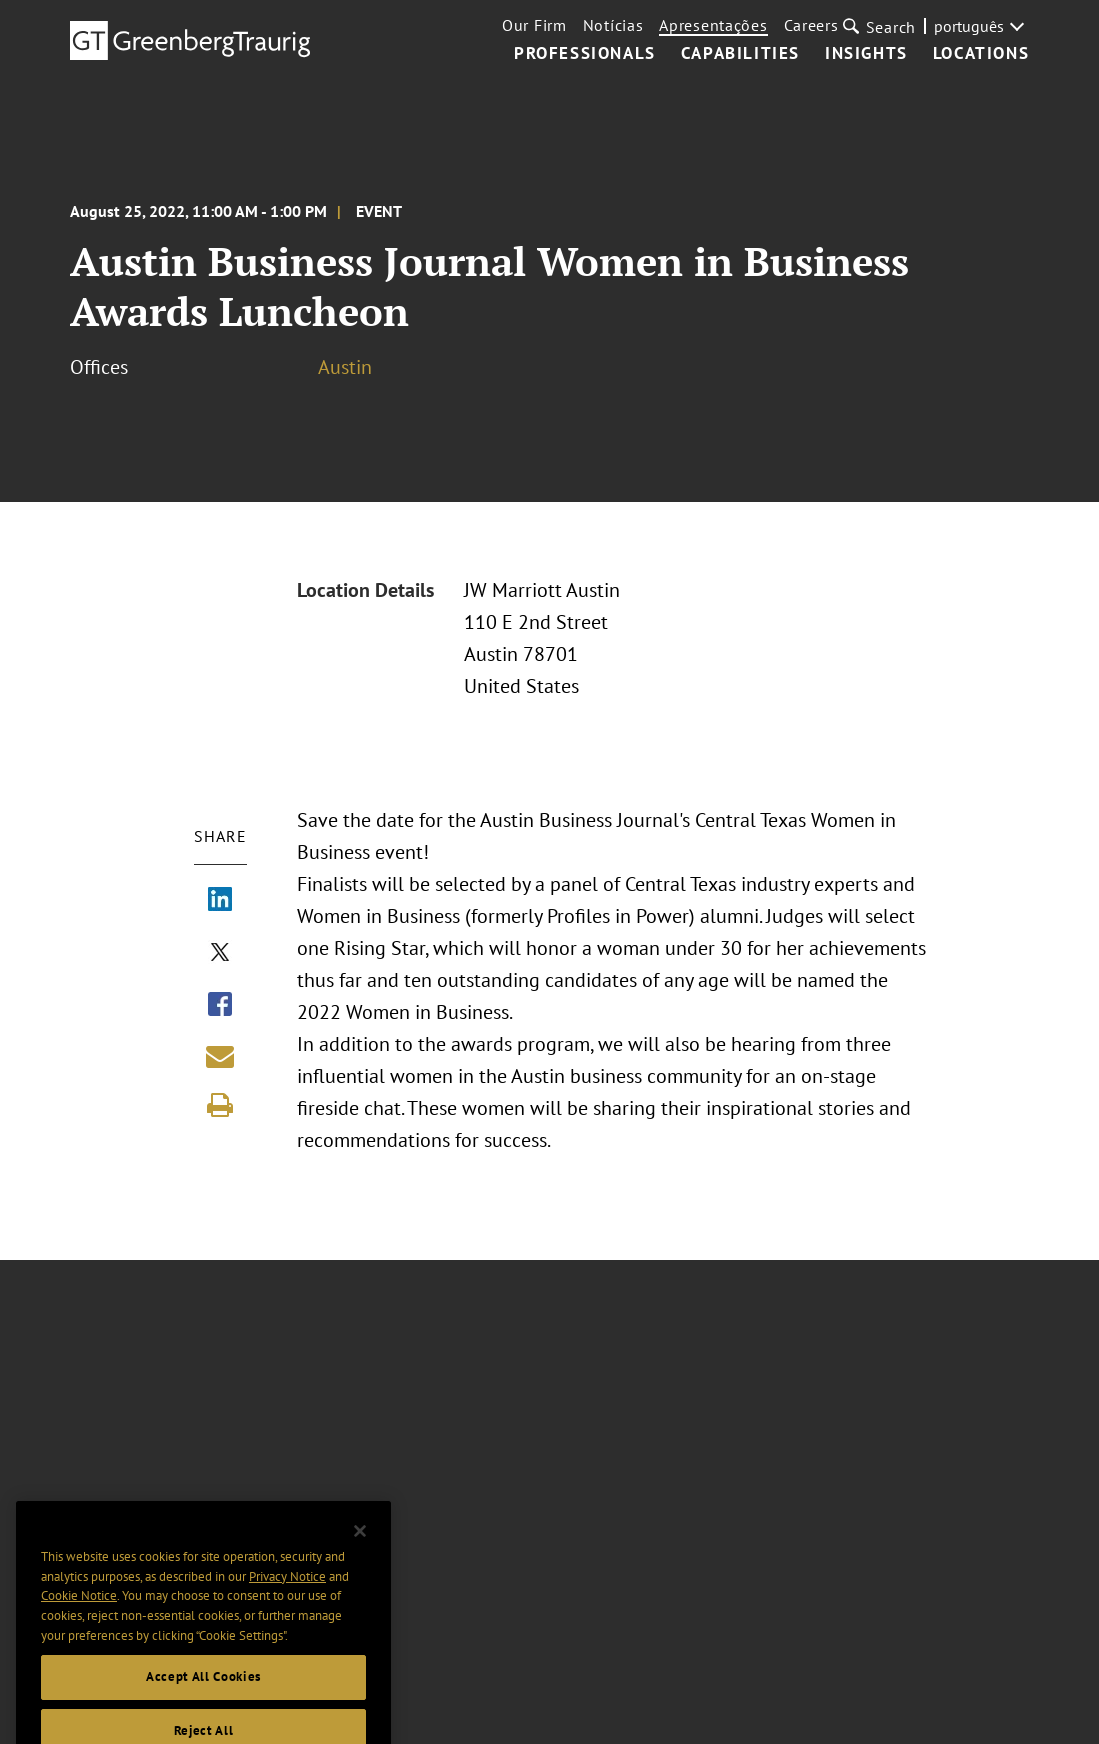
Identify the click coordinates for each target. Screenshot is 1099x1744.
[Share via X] (220, 954)
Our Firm (534, 25)
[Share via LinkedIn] (220, 901)
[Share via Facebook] (220, 1006)
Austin (345, 367)
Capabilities (740, 54)
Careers (811, 25)
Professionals (585, 54)
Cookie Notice (79, 1617)
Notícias (613, 25)
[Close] (360, 1553)
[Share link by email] (220, 1056)
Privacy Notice (287, 1597)
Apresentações (713, 25)
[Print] (220, 1105)
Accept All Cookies (203, 1698)
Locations (981, 54)
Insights (866, 54)
